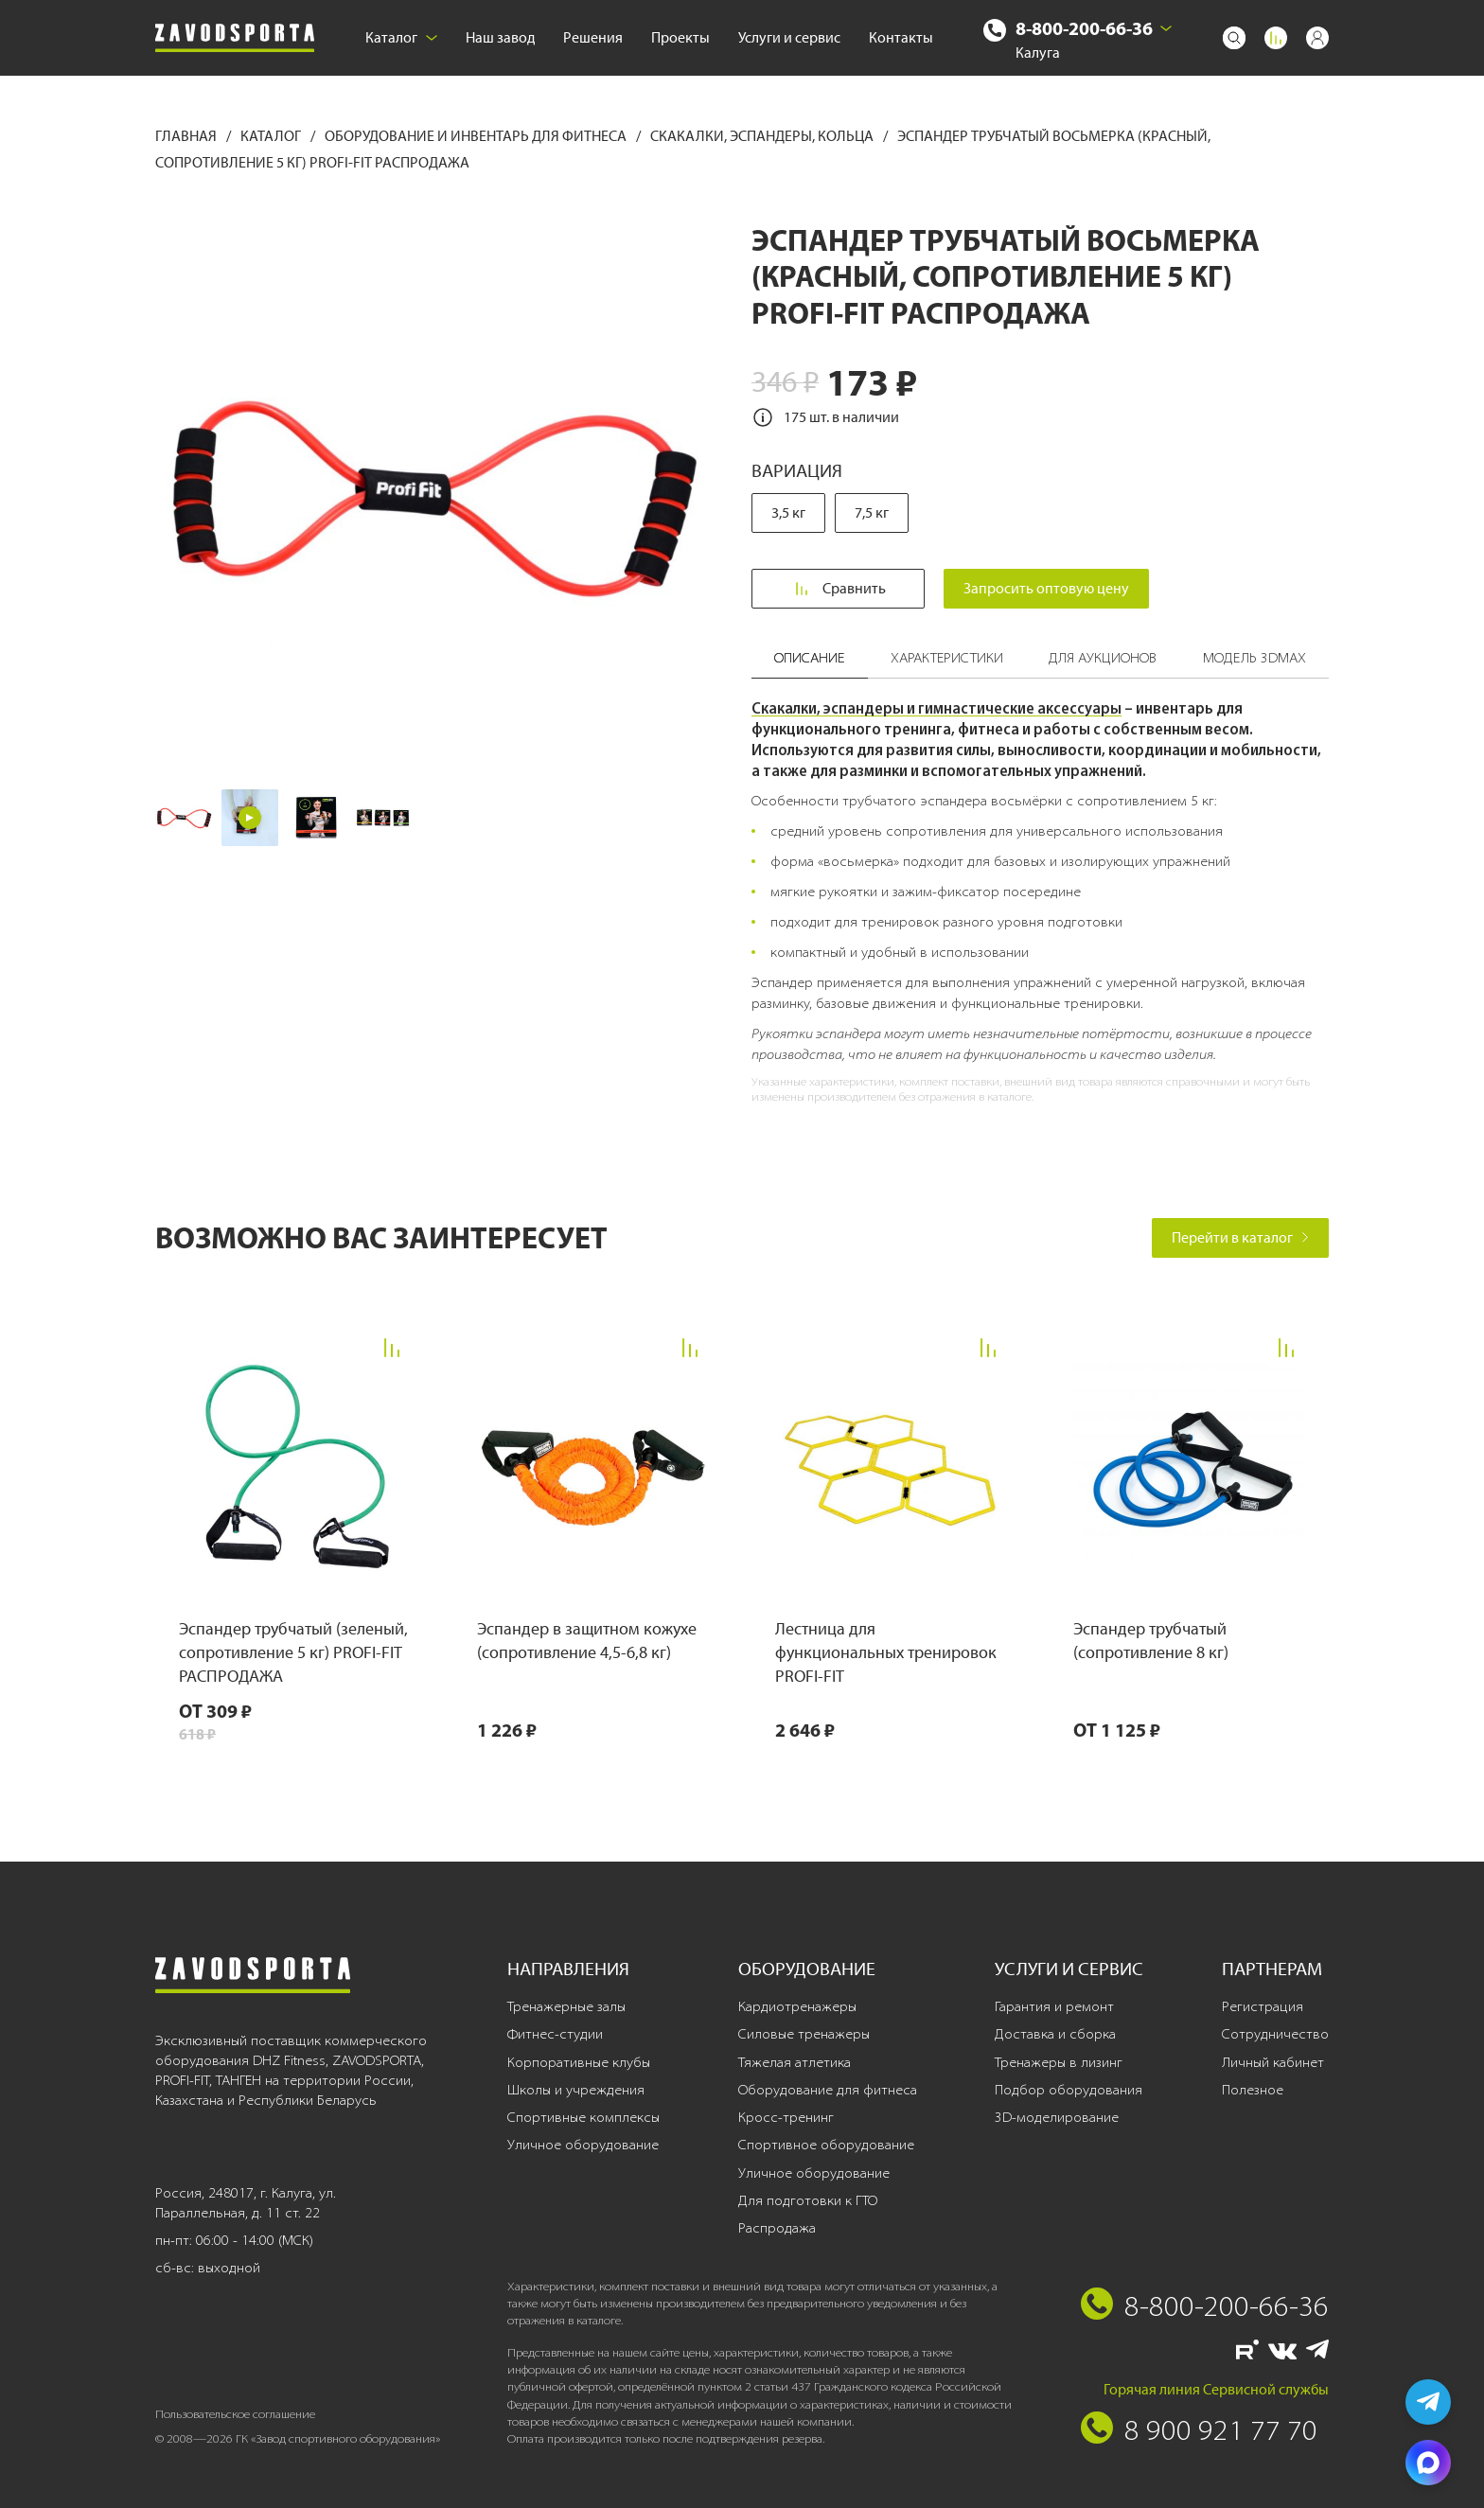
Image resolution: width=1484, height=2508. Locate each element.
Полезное (1252, 2089)
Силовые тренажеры (804, 2033)
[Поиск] (1234, 37)
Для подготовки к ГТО (807, 2200)
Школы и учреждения (576, 2089)
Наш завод (500, 37)
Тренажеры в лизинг (1058, 2062)
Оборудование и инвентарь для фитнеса (477, 136)
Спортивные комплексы (583, 2117)
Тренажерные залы (566, 2006)
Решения (593, 37)
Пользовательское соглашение (235, 2414)
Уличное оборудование (583, 2144)
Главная (187, 136)
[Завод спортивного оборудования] (234, 38)
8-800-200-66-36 (1084, 28)
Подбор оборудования (1068, 2089)
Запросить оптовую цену (1046, 588)
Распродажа (777, 2227)
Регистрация (1262, 2006)
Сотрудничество (1275, 2033)
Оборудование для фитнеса (827, 2089)
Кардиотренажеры (797, 2006)
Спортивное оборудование (826, 2144)
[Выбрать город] (1166, 28)
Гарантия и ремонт (1054, 2006)
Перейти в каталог (1240, 1237)
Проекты (680, 37)
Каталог (401, 37)
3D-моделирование (1057, 2117)
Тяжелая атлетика (794, 2062)
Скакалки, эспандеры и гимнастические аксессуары (936, 707)
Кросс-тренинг (786, 2117)
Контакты (901, 37)
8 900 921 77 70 (1220, 2429)
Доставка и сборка (1055, 2033)
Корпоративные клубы (578, 2062)
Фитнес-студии (555, 2033)
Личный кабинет (1273, 2062)
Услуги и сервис (789, 37)
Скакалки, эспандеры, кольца (763, 136)
